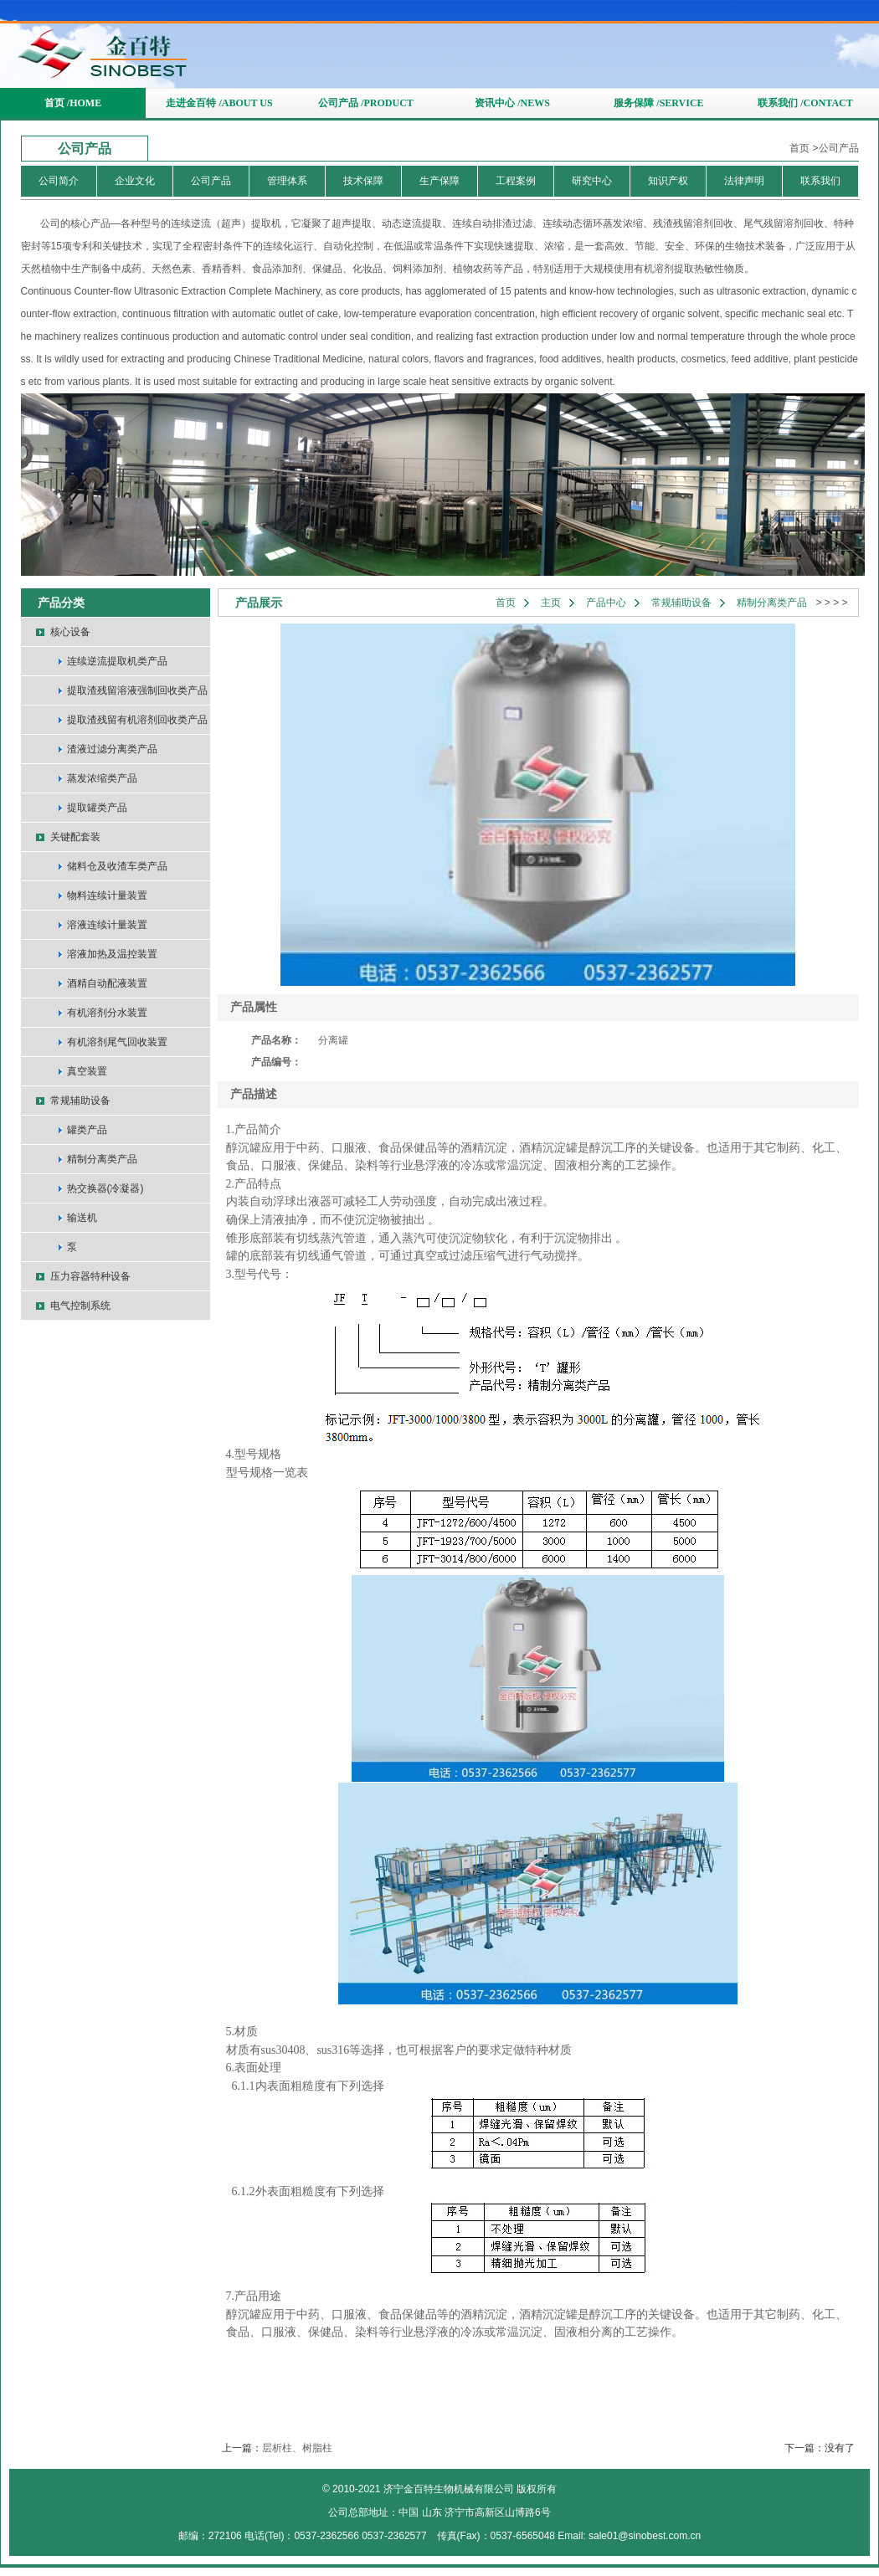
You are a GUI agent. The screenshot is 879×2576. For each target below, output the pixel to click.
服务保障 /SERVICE (658, 103)
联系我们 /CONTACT (805, 103)
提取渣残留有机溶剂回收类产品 (137, 720)
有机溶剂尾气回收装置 (117, 1042)
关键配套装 (75, 837)
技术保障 (363, 181)
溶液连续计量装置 (107, 925)
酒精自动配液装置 (107, 983)
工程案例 (516, 181)
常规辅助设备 (80, 1100)
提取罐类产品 (97, 807)
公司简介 (59, 181)
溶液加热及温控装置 (112, 954)
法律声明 (744, 181)
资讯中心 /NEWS (512, 103)
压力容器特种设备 (90, 1276)
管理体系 (287, 181)
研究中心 (592, 181)
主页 (551, 602)
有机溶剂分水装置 (107, 1013)
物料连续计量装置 (107, 895)
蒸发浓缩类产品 (102, 778)
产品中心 (606, 602)
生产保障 (439, 181)
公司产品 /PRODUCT (366, 103)
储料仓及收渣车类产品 (117, 866)
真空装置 (87, 1071)
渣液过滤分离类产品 (112, 749)
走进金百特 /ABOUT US (219, 103)
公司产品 (839, 148)
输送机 (82, 1218)
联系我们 (820, 181)
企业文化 (135, 181)
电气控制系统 (80, 1305)
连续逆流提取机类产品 (117, 661)
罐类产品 (87, 1130)
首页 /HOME (72, 103)
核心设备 (70, 632)
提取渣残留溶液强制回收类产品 (137, 690)
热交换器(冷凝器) (105, 1188)
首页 (799, 148)
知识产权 (668, 181)
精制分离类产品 (102, 1159)
